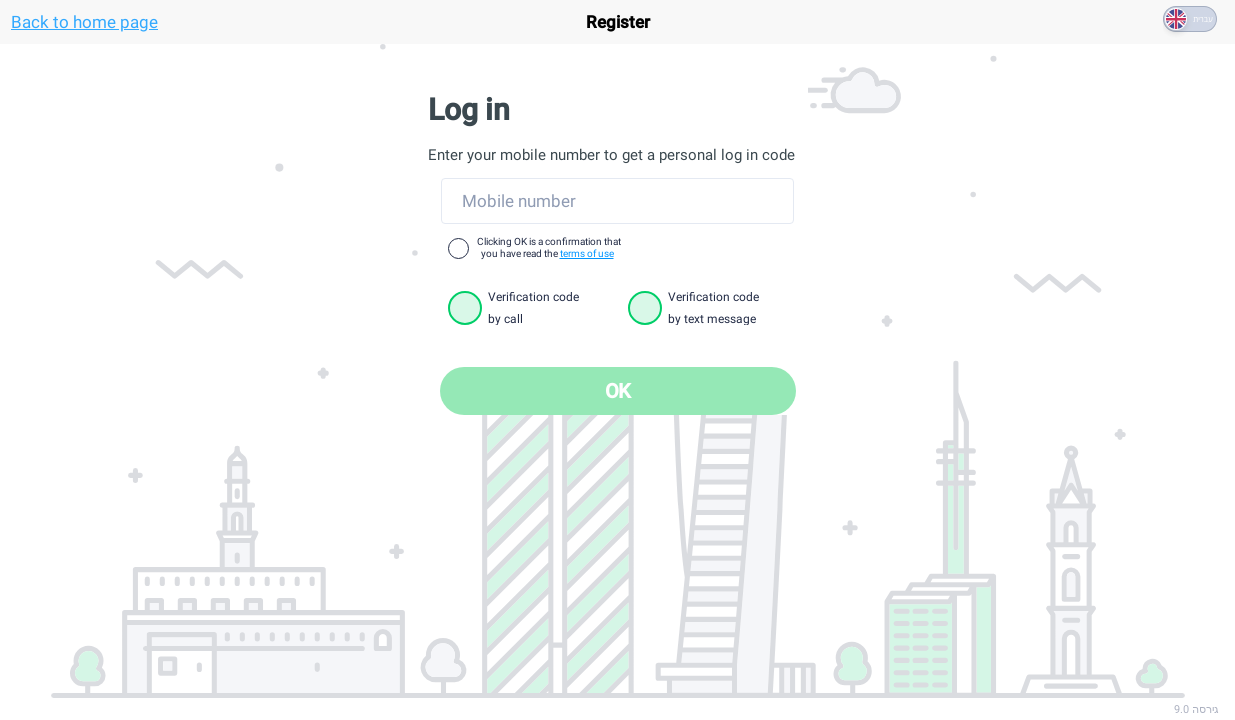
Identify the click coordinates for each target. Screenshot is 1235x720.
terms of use (587, 253)
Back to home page (84, 22)
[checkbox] (458, 248)
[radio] (465, 308)
